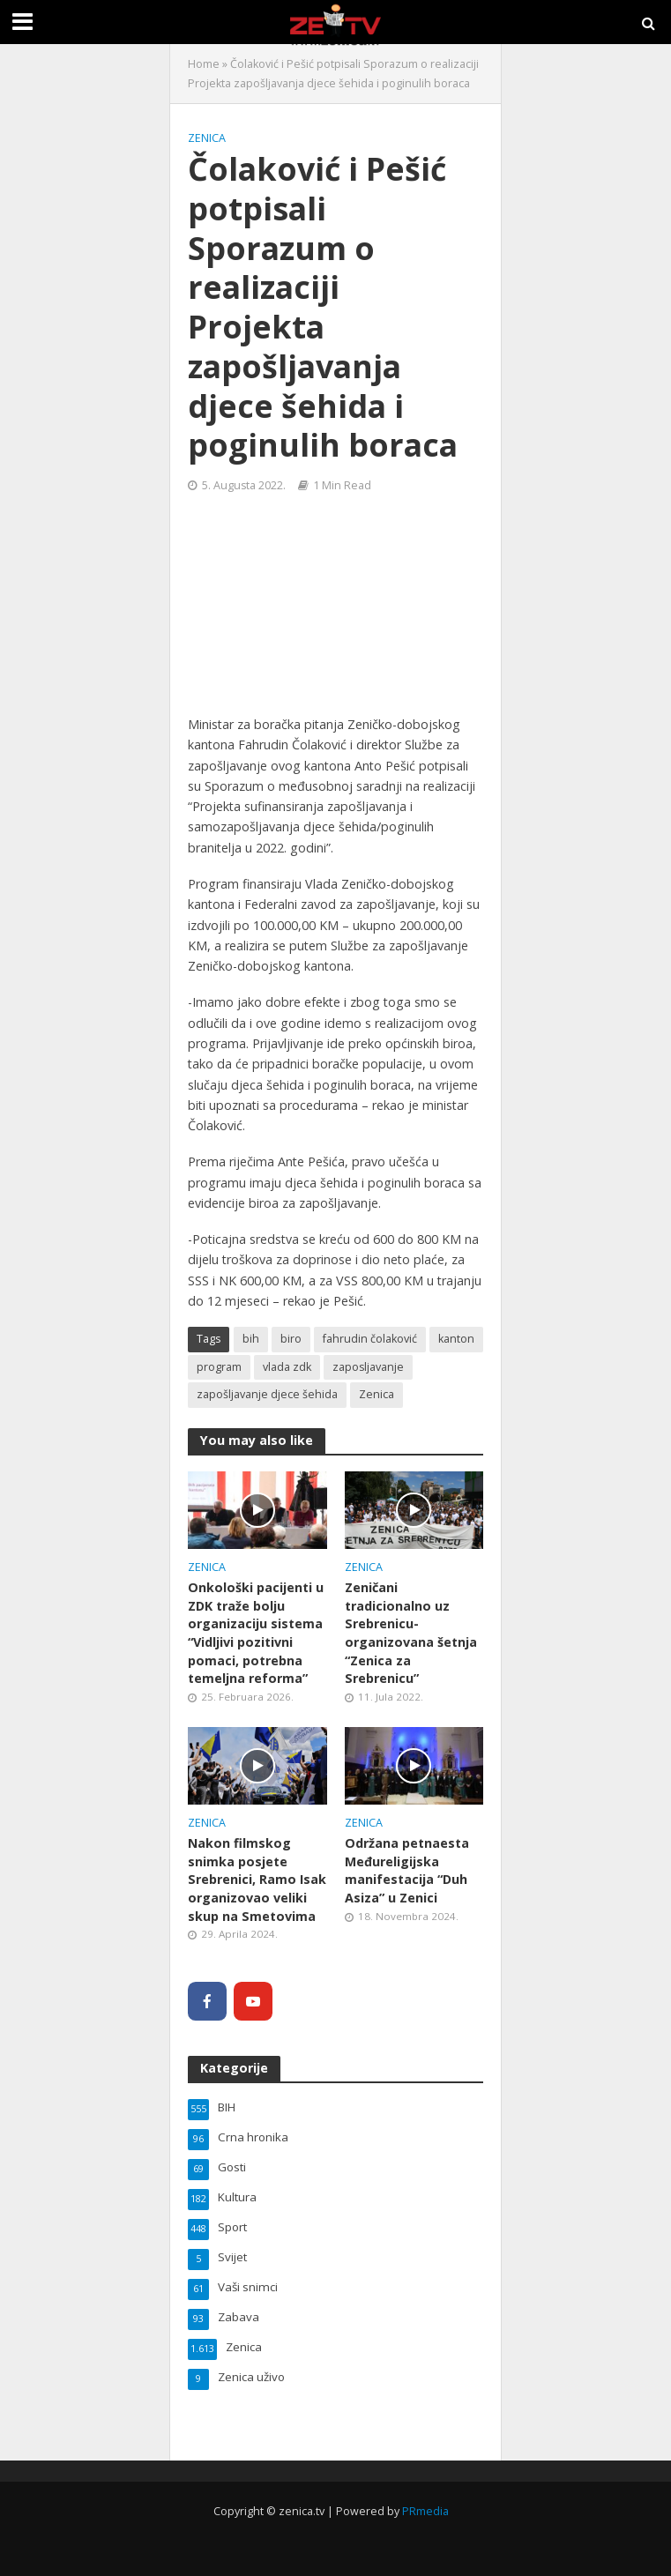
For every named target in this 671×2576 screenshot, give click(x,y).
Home (204, 63)
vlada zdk (287, 1366)
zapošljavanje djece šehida (267, 1394)
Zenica (207, 137)
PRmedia (425, 2511)
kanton (456, 1338)
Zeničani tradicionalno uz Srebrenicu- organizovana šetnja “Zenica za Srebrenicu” (411, 1632)
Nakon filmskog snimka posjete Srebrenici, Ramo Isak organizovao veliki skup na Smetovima (257, 1880)
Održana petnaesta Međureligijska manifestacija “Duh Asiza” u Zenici (407, 1870)
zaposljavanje (368, 1366)
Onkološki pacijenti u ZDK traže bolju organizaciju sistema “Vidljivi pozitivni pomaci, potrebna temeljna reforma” (256, 1632)
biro (291, 1338)
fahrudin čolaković (370, 1338)
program (219, 1366)
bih (250, 1338)
